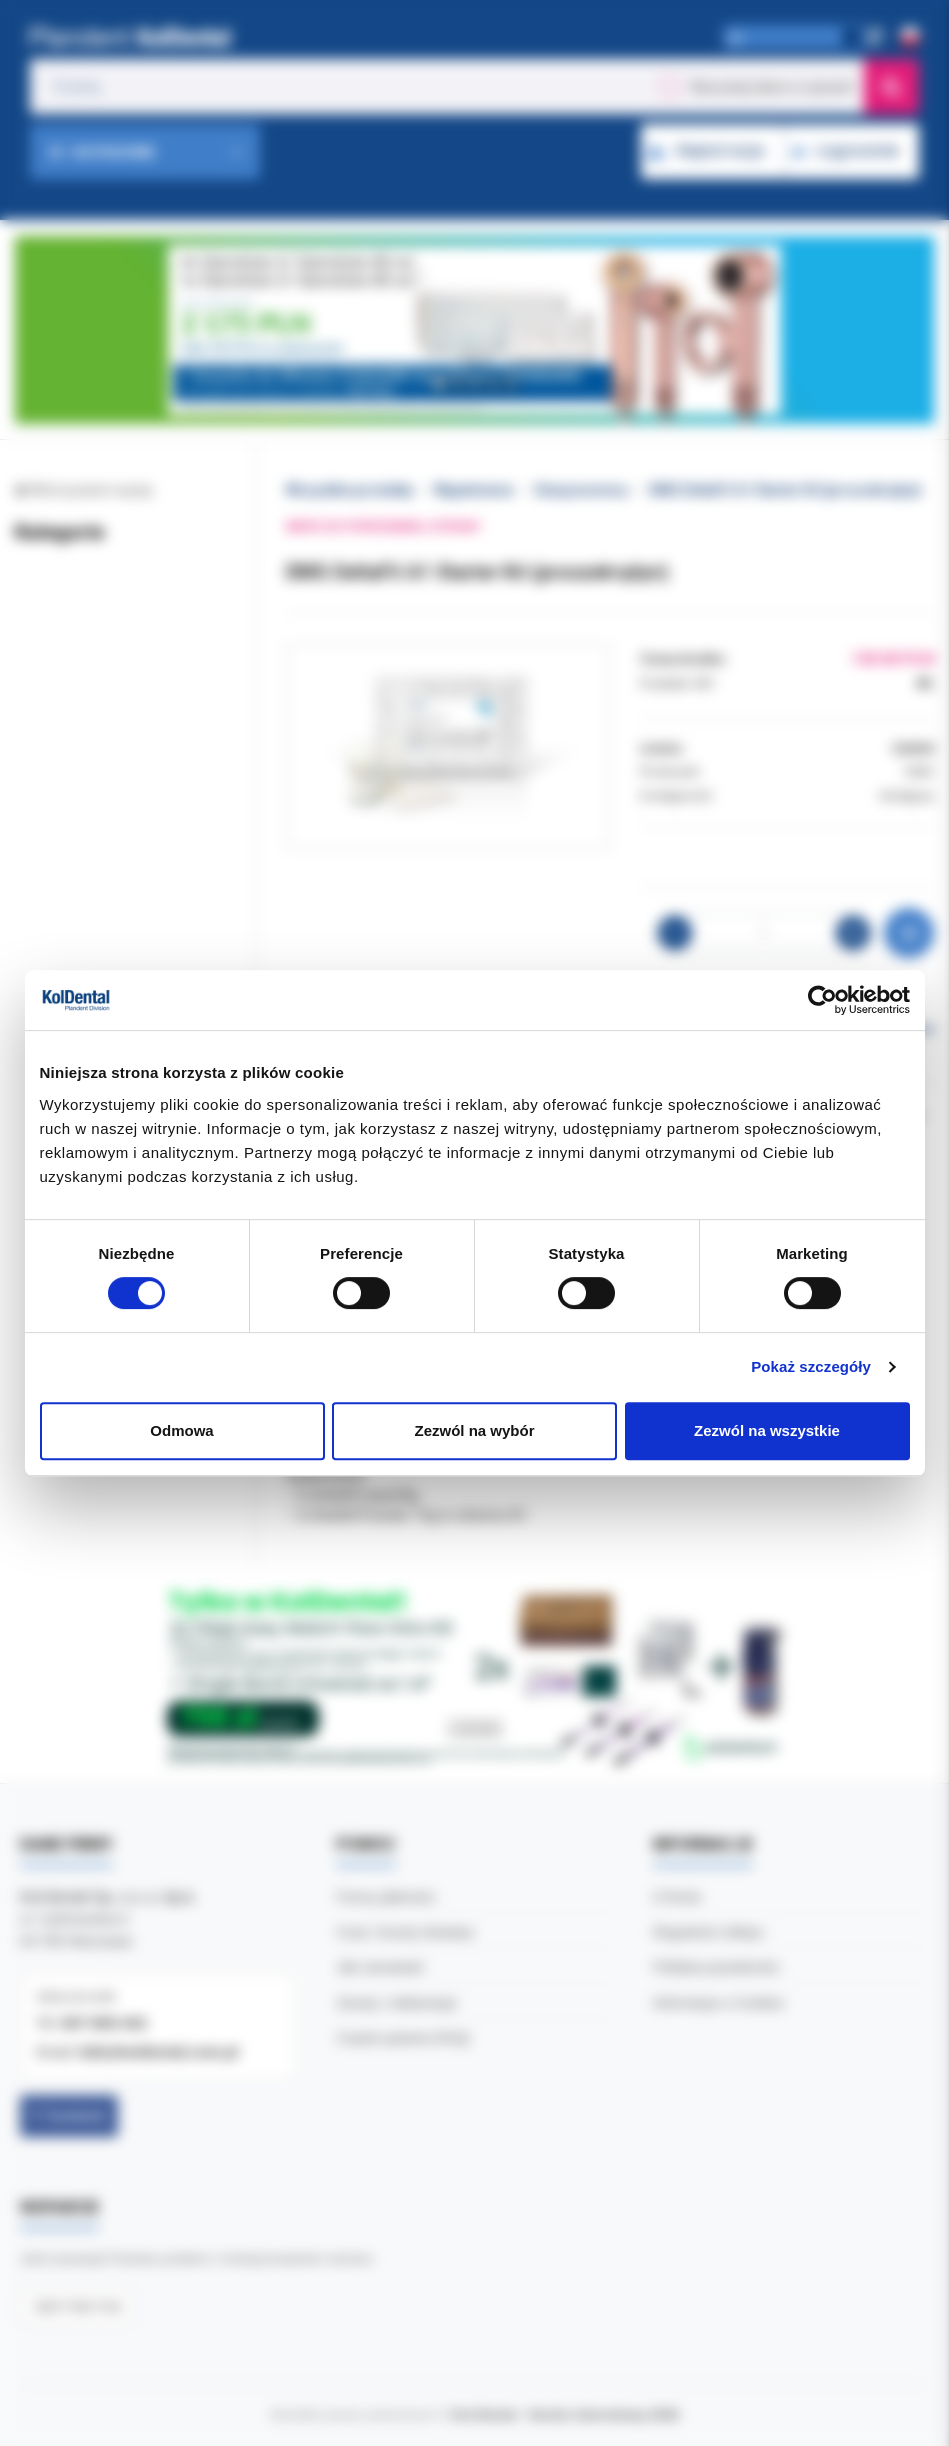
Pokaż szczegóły (811, 1366)
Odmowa (181, 1430)
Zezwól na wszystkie (767, 1430)
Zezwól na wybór (474, 1430)
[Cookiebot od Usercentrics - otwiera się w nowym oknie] (822, 1000)
